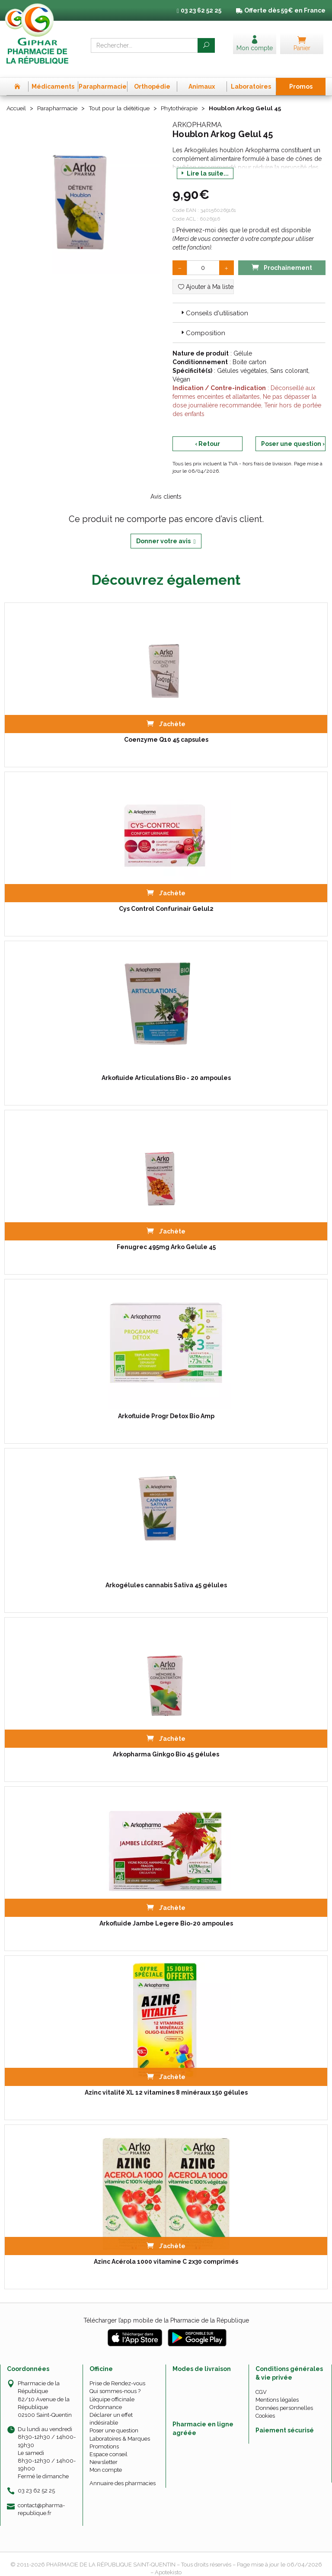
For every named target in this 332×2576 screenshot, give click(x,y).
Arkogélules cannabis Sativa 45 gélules (166, 1576)
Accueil (16, 99)
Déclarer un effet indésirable (111, 2409)
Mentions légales (277, 2390)
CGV (261, 2383)
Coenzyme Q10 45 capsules (166, 730)
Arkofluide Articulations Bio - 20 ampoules (166, 1068)
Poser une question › (293, 434)
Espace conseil (108, 2444)
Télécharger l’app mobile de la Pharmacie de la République (166, 2311)
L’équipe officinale (111, 2390)
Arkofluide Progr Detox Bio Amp (166, 1406)
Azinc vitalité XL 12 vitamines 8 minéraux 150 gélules (166, 2083)
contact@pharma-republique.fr (41, 2499)
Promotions (104, 2437)
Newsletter (103, 2453)
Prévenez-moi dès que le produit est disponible (241, 220)
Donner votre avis (165, 531)
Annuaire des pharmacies (122, 2474)
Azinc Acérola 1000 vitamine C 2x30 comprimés (166, 2252)
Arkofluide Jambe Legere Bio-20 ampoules (166, 1914)
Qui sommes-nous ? (114, 2382)
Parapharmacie (59, 99)
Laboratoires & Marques (119, 2429)
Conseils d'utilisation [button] (213, 304)
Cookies (265, 2406)
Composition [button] (202, 324)
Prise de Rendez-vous (117, 2374)
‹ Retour (207, 434)
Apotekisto (168, 2563)
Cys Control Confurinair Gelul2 (166, 899)
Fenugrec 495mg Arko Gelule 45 (166, 1237)
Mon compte (105, 2460)
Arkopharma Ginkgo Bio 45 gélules (166, 1745)
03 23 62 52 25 (36, 2481)
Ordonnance (105, 2397)
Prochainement (282, 257)
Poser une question (113, 2421)
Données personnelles (284, 2398)
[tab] (249, 303)
